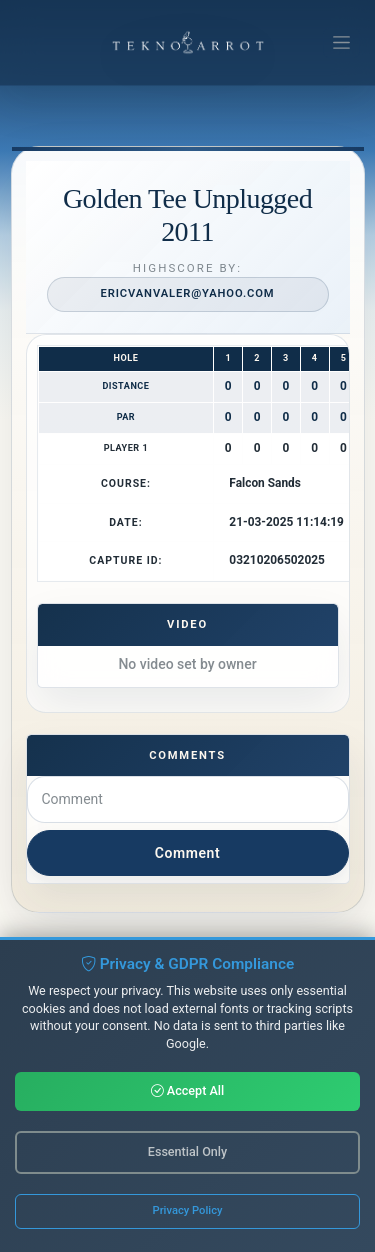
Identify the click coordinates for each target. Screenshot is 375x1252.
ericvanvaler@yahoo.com (187, 293)
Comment (187, 853)
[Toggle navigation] (341, 43)
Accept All (188, 1090)
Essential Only (187, 1151)
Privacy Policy (188, 1210)
